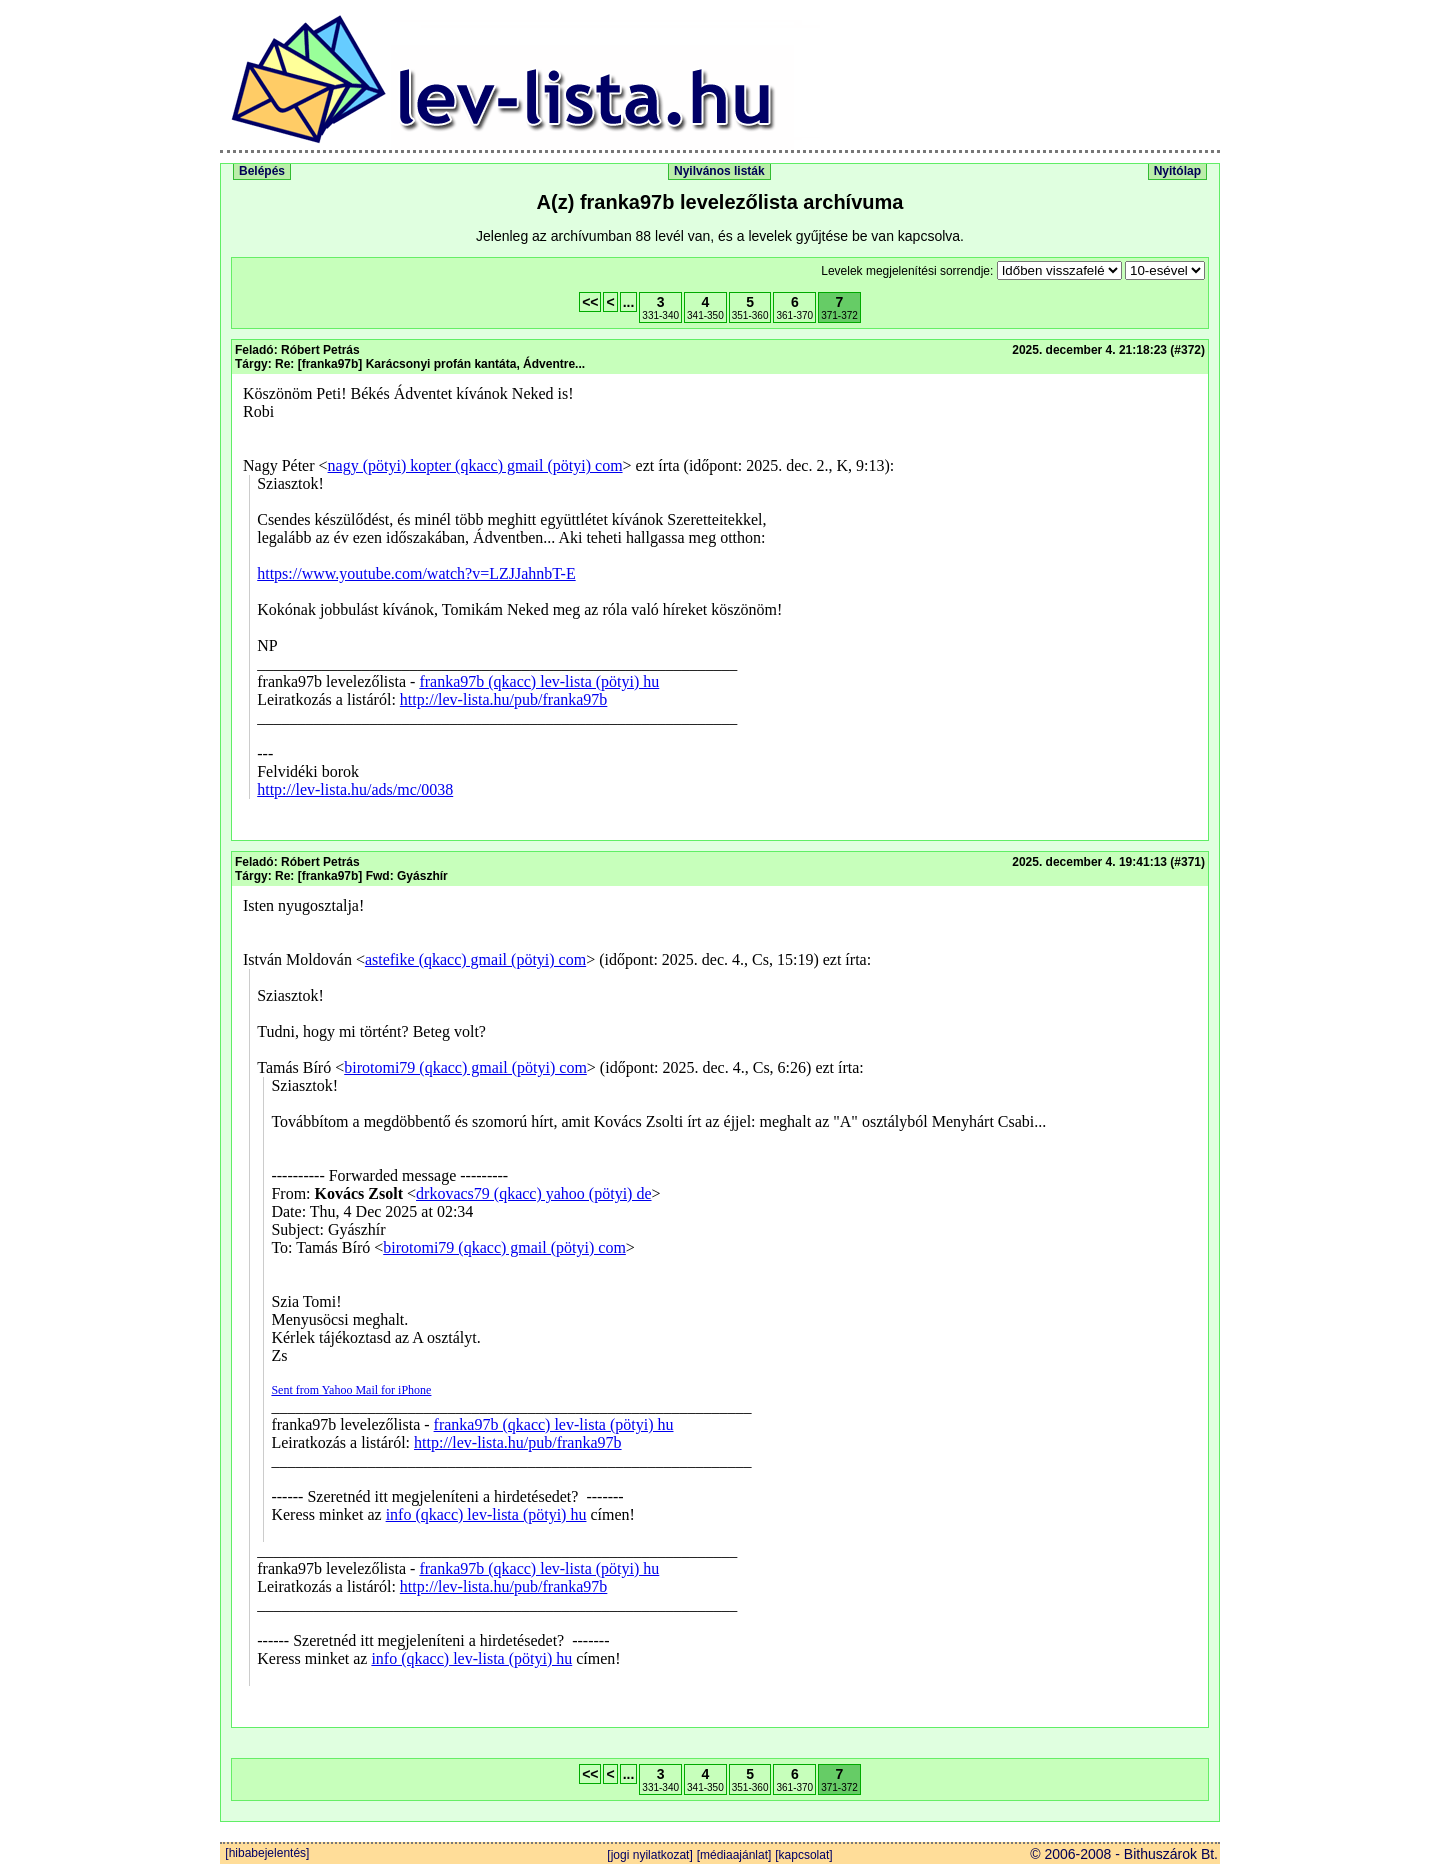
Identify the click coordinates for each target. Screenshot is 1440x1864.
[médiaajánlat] (734, 1855)
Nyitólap (1177, 171)
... (629, 302)
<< (590, 302)
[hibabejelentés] (265, 1853)
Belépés (262, 171)
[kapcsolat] (803, 1855)
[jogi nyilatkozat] (649, 1855)
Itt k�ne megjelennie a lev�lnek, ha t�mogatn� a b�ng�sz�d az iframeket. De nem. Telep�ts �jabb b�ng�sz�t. (720, 607)
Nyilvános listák (719, 171)
